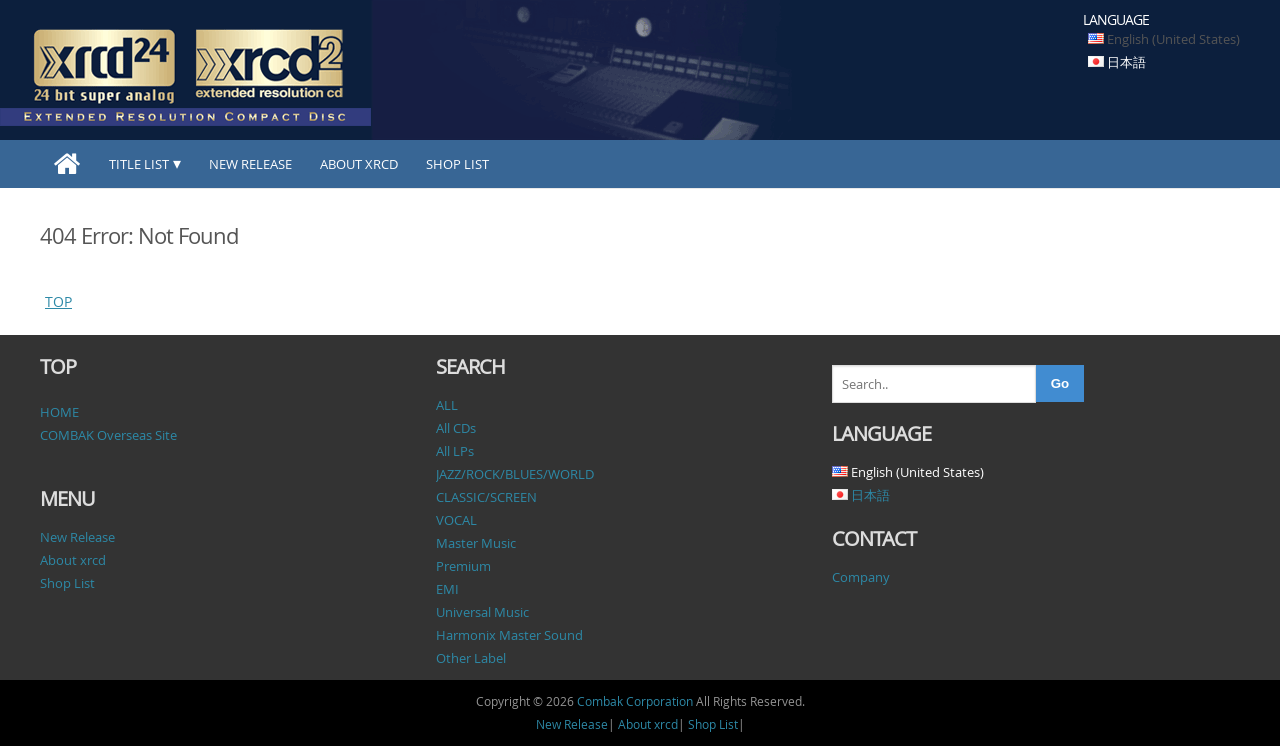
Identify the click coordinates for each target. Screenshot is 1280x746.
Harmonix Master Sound (509, 635)
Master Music (476, 543)
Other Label (471, 658)
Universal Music (482, 612)
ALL (447, 405)
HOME (59, 412)
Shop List (457, 164)
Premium (463, 566)
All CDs (456, 428)
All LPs (455, 451)
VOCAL (456, 520)
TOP (58, 301)
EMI (447, 589)
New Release (250, 164)
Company (861, 577)
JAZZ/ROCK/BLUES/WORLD (515, 474)
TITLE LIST (139, 164)
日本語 (1126, 62)
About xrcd (359, 164)
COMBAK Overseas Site (108, 435)
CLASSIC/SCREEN (486, 497)
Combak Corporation (635, 701)
